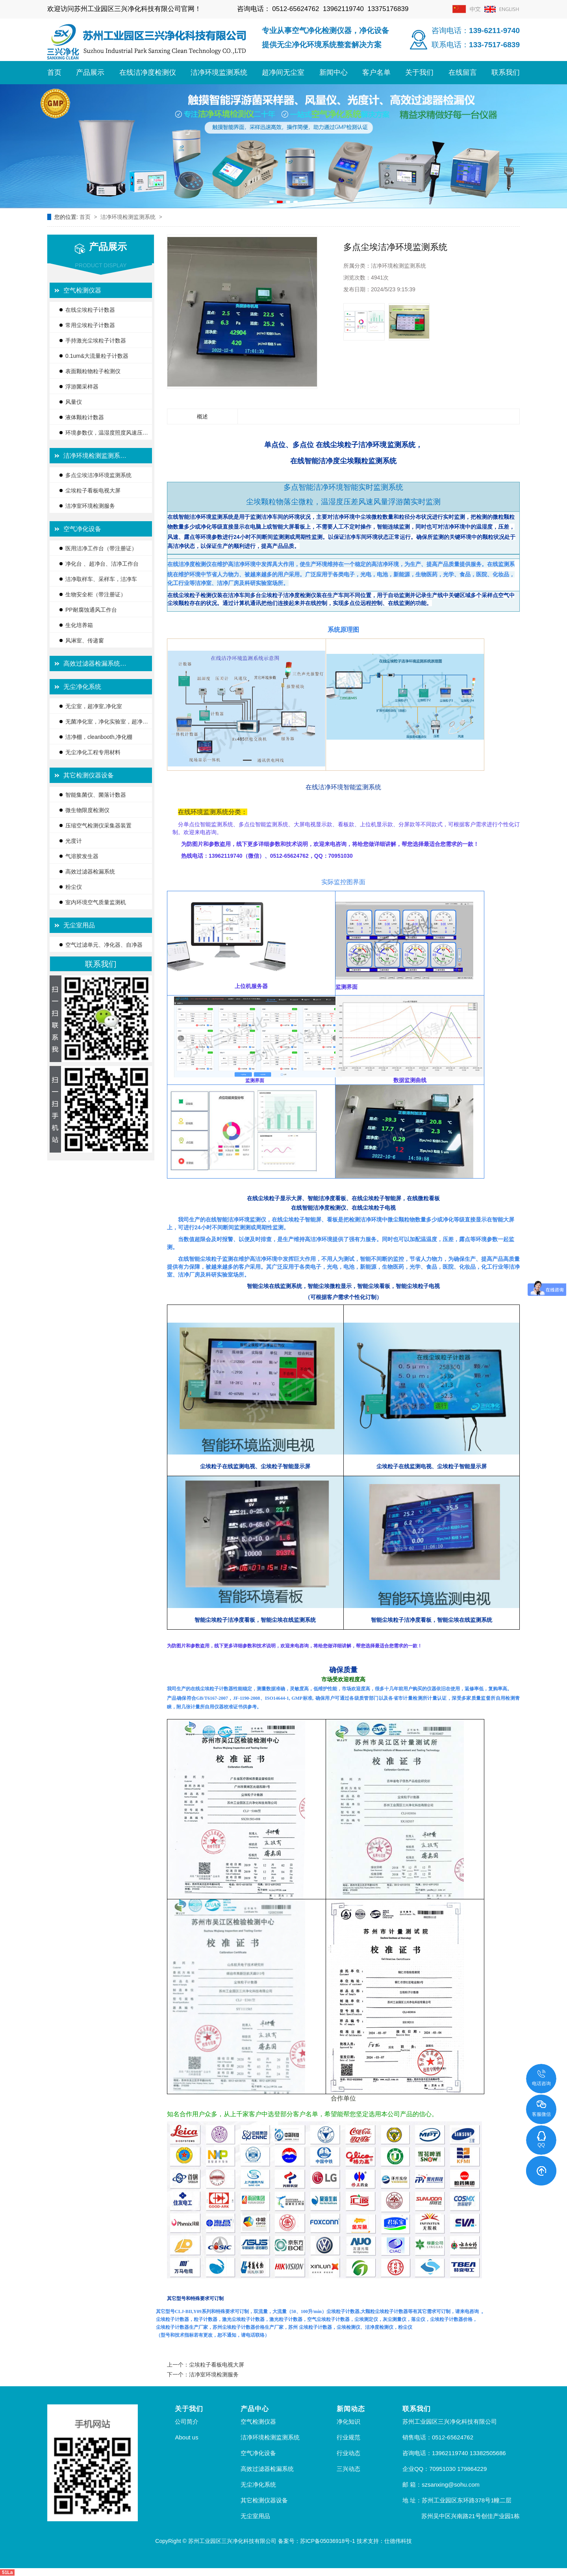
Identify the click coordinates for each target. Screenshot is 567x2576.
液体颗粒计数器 (84, 417)
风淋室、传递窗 (84, 640)
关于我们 (419, 72)
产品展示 (90, 72)
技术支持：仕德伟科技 (384, 2541)
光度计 (73, 841)
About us (186, 2437)
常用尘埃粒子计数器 (90, 325)
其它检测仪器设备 (88, 775)
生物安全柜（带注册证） (95, 594)
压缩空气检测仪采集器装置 (98, 825)
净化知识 (348, 2421)
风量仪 (73, 402)
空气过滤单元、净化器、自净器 (104, 945)
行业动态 (348, 2453)
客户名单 (376, 72)
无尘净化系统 (82, 686)
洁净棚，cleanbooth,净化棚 (98, 737)
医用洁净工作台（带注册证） (101, 548)
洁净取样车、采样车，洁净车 (101, 579)
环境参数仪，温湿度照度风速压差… (104, 434)
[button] (271, 202)
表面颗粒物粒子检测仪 (92, 371)
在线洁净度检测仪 (147, 72)
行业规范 (348, 2437)
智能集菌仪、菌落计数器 (95, 795)
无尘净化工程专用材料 (92, 752)
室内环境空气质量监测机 (95, 902)
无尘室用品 (79, 925)
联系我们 (505, 72)
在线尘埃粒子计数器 (90, 310)
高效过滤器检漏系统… (94, 663)
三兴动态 (348, 2468)
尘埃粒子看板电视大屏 (92, 490)
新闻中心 (333, 72)
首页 (54, 72)
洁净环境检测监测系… (94, 455)
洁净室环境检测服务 (90, 506)
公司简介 (186, 2421)
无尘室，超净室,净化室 (93, 706)
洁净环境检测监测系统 (128, 217)
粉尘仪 (73, 887)
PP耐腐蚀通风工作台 (91, 610)
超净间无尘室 (283, 72)
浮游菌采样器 (81, 386)
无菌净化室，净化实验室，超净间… (104, 723)
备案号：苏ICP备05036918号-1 (316, 2541)
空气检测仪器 (82, 290)
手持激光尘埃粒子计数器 (95, 340)
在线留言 (462, 72)
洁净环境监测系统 (219, 72)
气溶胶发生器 (81, 856)
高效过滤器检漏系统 (90, 871)
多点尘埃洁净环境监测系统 (98, 475)
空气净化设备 (82, 529)
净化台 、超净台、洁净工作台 (102, 564)
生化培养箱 (79, 625)
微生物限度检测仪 (87, 810)
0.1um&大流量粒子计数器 (96, 356)
